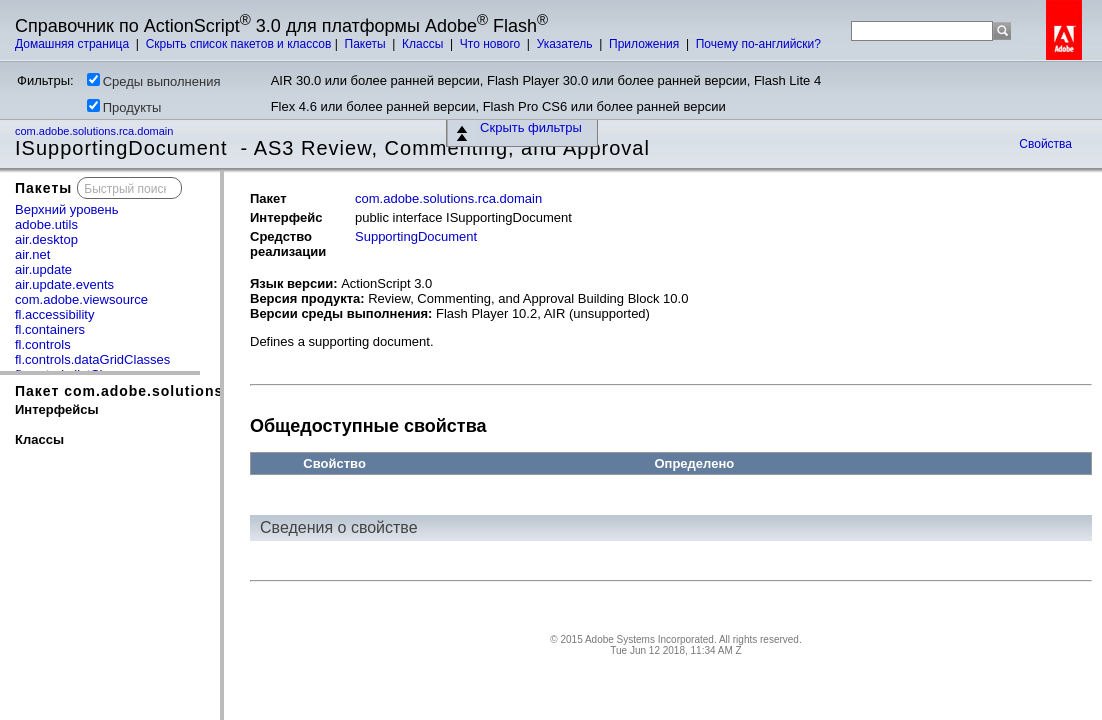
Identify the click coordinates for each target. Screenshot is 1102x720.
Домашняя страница (74, 44)
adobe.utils (46, 224)
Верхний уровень (67, 209)
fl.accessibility (54, 314)
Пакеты (367, 44)
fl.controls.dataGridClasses (92, 359)
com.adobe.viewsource (81, 299)
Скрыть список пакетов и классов (239, 44)
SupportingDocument (416, 236)
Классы (424, 44)
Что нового (492, 44)
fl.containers (50, 329)
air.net (32, 254)
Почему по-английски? (758, 44)
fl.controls (43, 344)
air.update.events (64, 284)
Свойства (1045, 144)
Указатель (566, 44)
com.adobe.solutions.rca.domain (95, 131)
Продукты (124, 107)
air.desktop (46, 239)
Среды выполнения (154, 81)
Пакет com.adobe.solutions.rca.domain (164, 391)
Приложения (646, 44)
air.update (43, 269)
